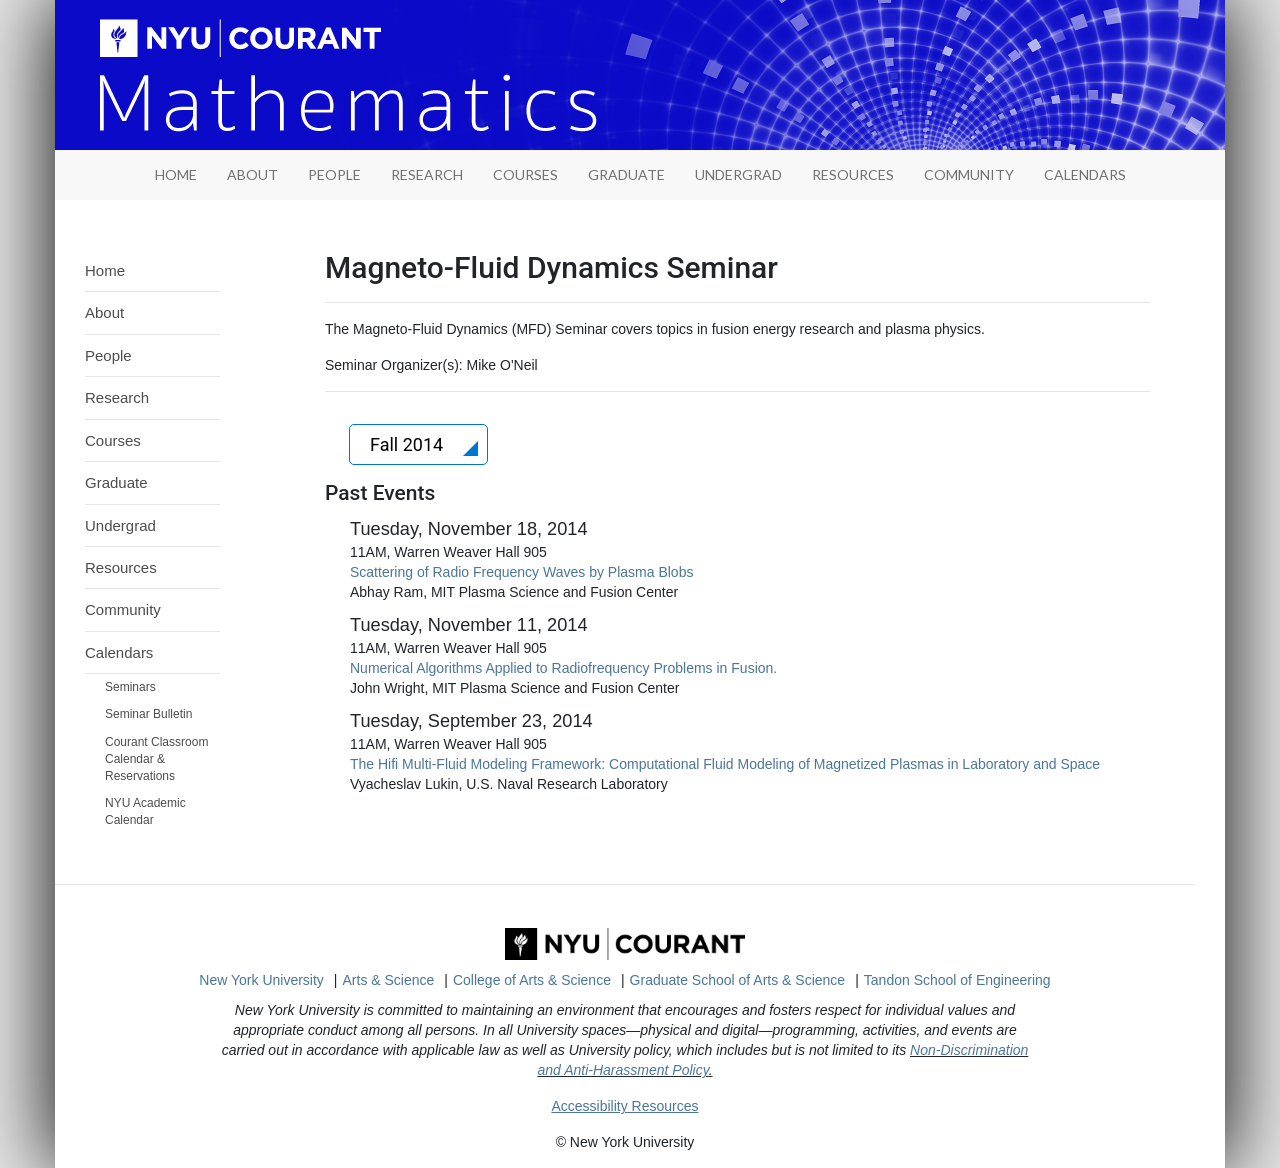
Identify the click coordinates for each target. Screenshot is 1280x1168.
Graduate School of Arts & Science (738, 980)
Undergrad (738, 174)
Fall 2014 (409, 444)
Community (969, 174)
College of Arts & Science (532, 980)
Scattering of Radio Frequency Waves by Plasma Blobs (521, 572)
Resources (853, 174)
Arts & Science (389, 980)
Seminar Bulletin (148, 714)
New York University (261, 980)
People (334, 174)
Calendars (1085, 174)
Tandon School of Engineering (957, 980)
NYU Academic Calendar (145, 811)
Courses (525, 174)
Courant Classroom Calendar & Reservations (156, 759)
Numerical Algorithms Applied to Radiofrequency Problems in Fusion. (563, 668)
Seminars (130, 687)
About (252, 174)
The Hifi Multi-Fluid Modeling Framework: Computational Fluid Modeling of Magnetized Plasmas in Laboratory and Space (725, 764)
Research (427, 174)
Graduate (626, 174)
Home (105, 270)
